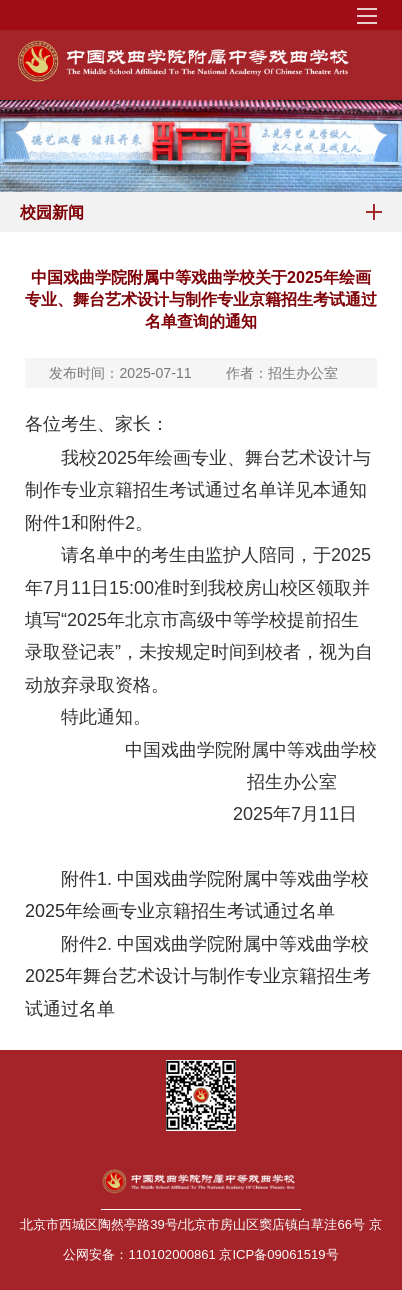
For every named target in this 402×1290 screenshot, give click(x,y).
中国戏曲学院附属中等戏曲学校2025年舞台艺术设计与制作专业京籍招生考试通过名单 (198, 976)
